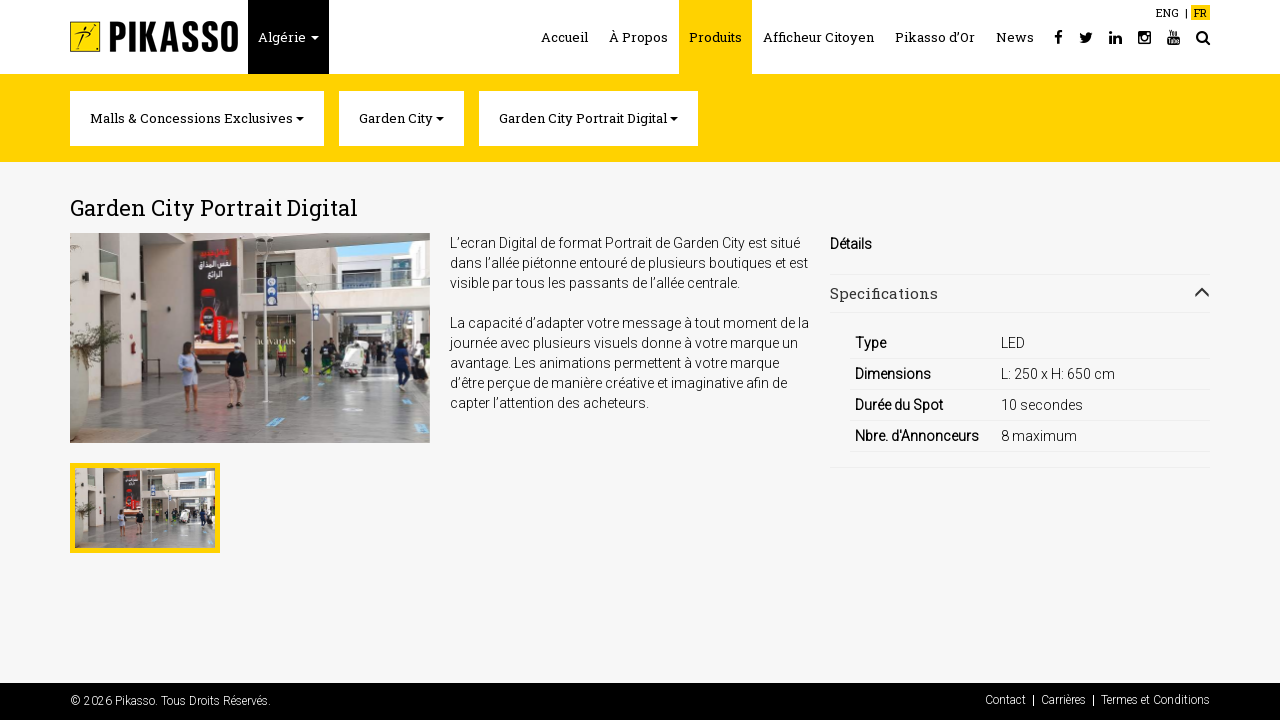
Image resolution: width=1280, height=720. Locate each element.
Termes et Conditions (1155, 700)
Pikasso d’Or (935, 37)
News (1015, 37)
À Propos (638, 37)
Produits (715, 37)
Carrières (1063, 700)
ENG (1167, 12)
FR (1200, 12)
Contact (1005, 700)
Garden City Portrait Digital (588, 118)
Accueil (564, 37)
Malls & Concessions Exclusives (197, 118)
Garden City (401, 118)
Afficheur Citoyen (818, 37)
